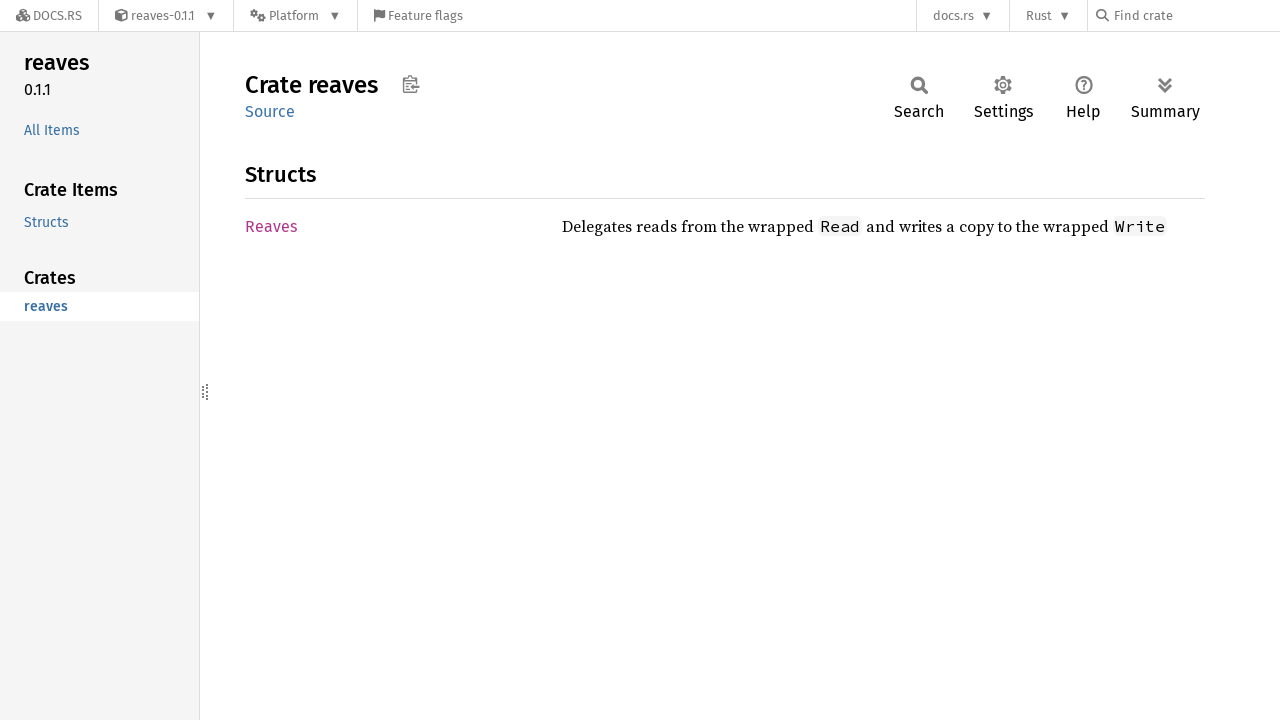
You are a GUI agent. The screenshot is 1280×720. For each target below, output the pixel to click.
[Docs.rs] (49, 15)
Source (270, 111)
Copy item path (410, 84)
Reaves (271, 226)
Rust (1039, 15)
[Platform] (295, 15)
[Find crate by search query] (1196, 15)
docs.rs (953, 15)
